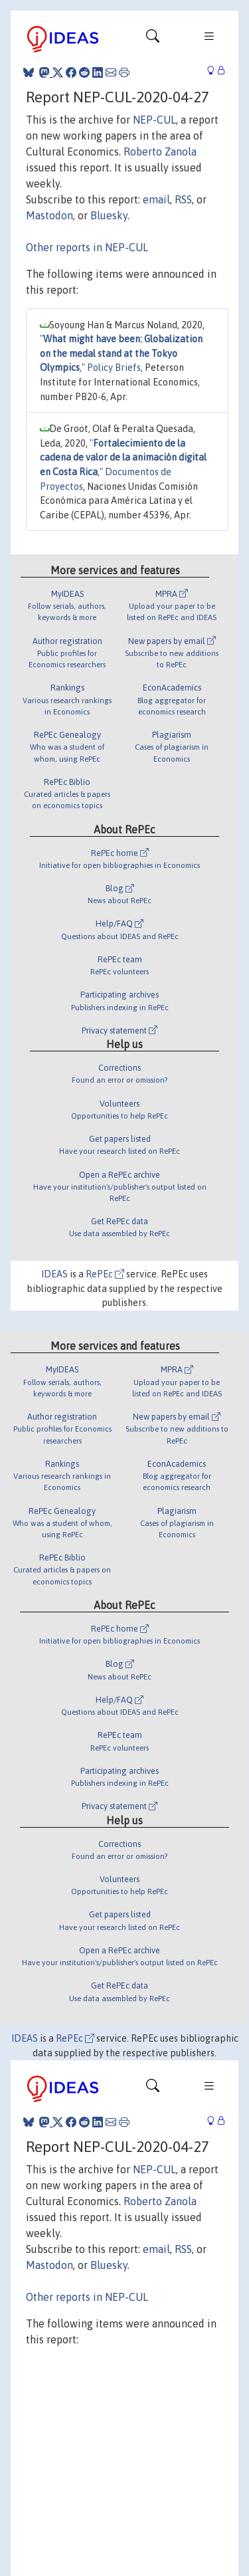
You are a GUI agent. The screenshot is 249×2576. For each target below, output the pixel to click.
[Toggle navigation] (152, 39)
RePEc (105, 1274)
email (156, 199)
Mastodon (49, 215)
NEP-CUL (154, 120)
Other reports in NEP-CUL (87, 247)
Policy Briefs (114, 367)
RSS (183, 199)
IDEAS (54, 1274)
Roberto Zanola (160, 152)
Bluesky (108, 215)
